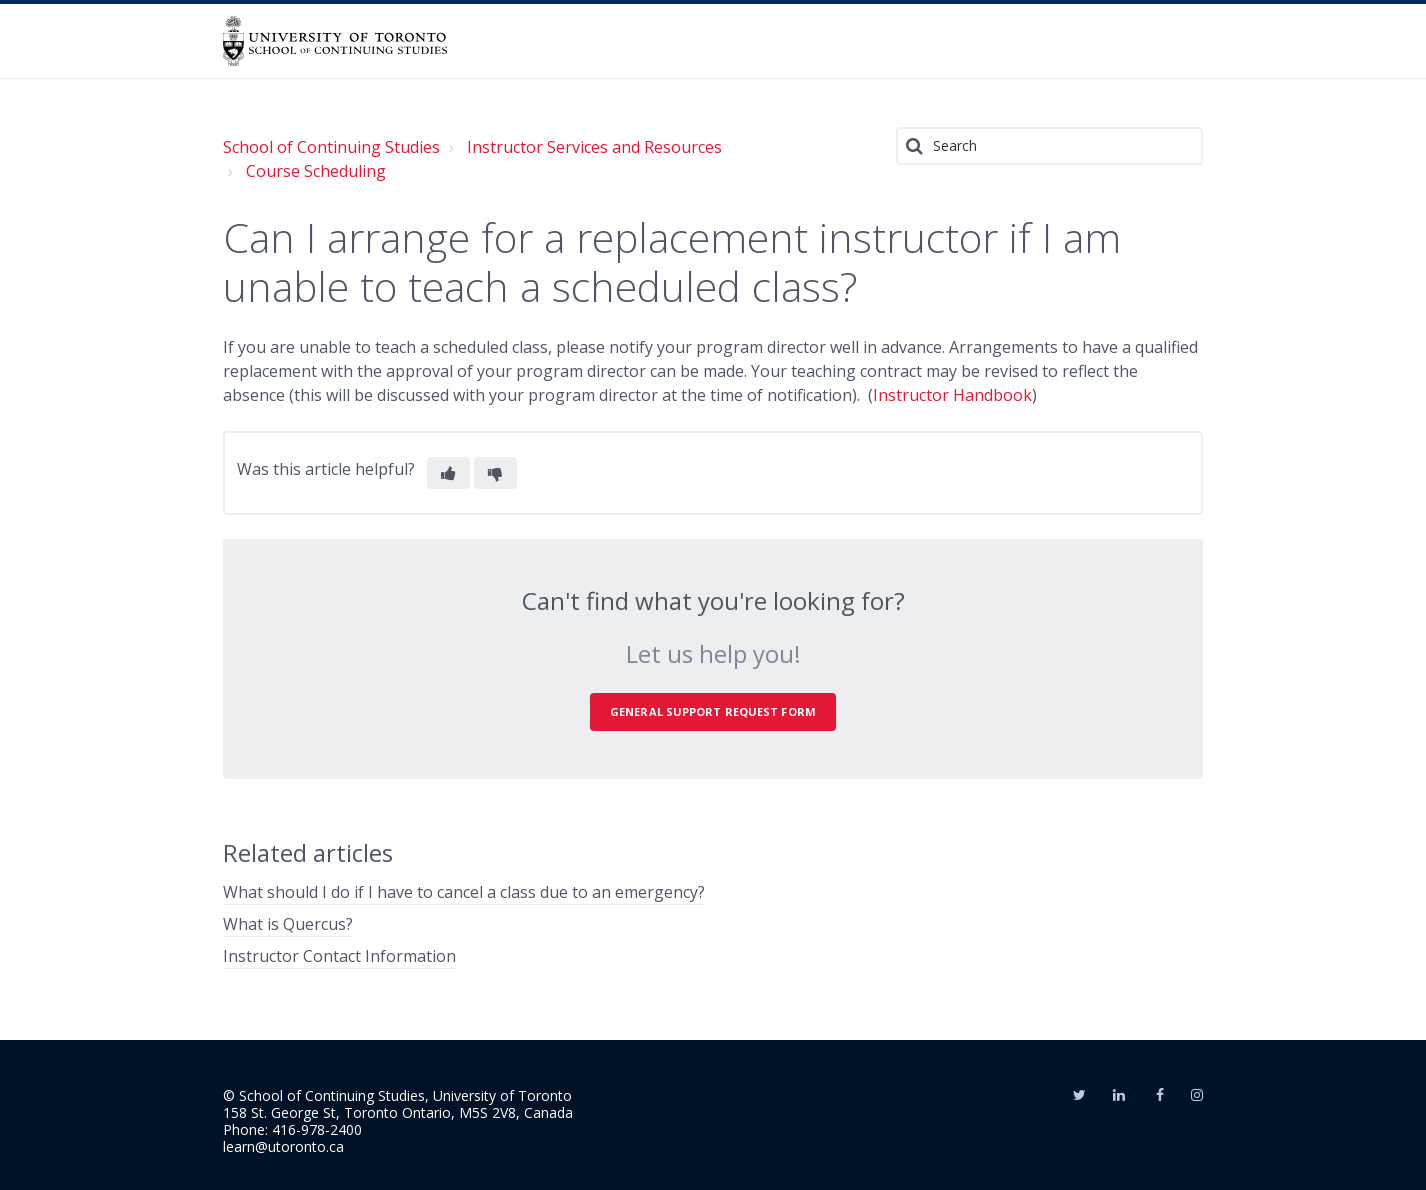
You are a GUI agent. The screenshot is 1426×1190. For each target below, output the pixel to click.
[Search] (1049, 146)
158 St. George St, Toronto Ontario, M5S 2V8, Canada (398, 1112)
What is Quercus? (288, 924)
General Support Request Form (713, 711)
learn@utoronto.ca (283, 1146)
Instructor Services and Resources (594, 147)
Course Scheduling (316, 171)
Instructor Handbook (952, 395)
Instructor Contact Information (339, 956)
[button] (448, 473)
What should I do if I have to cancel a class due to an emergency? (464, 892)
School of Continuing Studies (331, 147)
